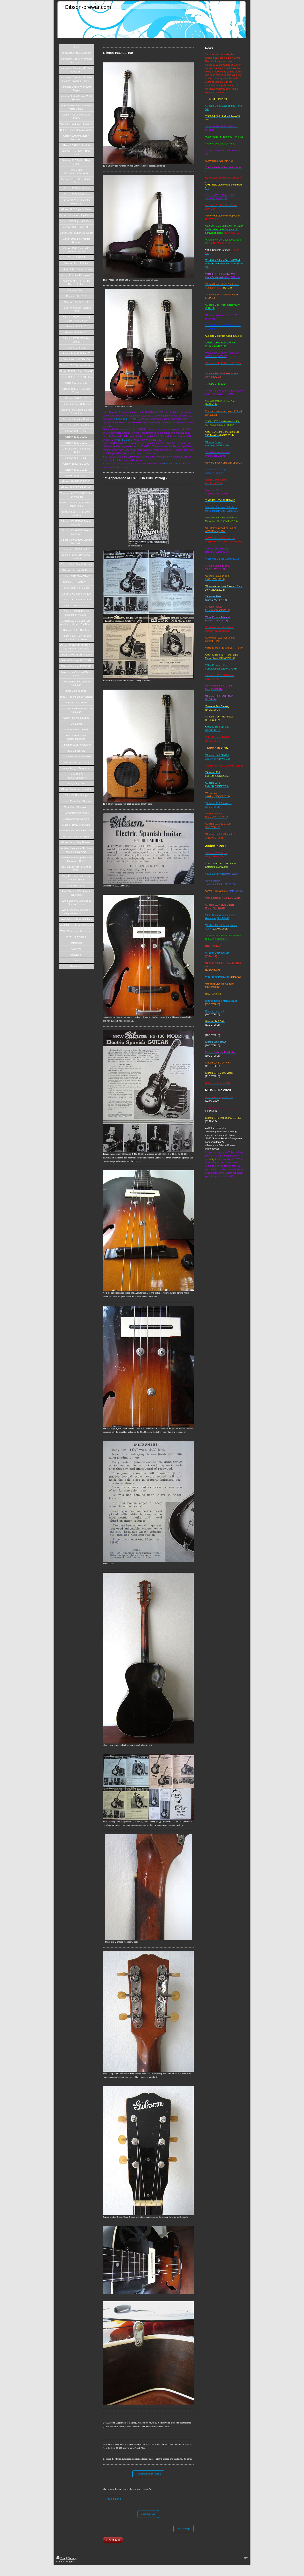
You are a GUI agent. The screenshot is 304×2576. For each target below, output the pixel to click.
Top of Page (183, 2528)
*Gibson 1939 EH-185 (217, 952)
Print (61, 2558)
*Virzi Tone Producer (217, 976)
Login (245, 2557)
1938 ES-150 (148, 2513)
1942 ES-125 (114, 2499)
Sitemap (72, 2558)
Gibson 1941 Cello (215, 1011)
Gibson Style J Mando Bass (221, 1000)
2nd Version (211, 758)
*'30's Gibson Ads (214, 873)
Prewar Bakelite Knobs (148, 2474)
